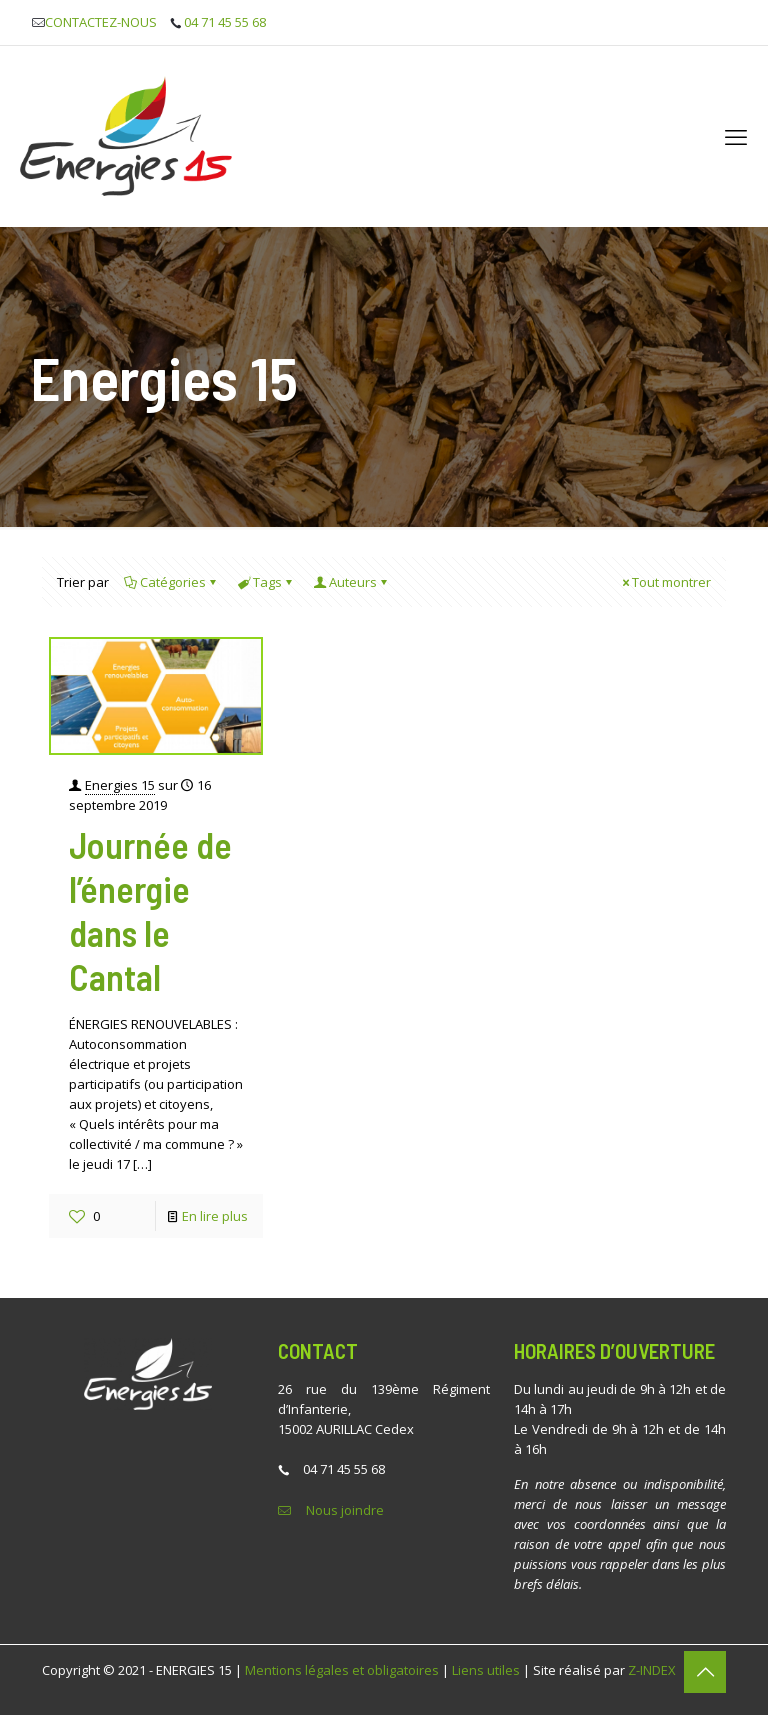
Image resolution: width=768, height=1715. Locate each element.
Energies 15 (120, 785)
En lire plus (215, 1216)
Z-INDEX (652, 1670)
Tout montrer (665, 582)
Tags (266, 582)
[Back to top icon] (705, 1672)
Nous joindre (345, 1510)
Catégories (171, 582)
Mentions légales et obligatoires (342, 1670)
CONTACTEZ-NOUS (101, 22)
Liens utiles (486, 1670)
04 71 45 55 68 (344, 1469)
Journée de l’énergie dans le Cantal (150, 910)
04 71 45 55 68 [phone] (225, 22)
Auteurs (351, 582)
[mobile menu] (736, 136)
